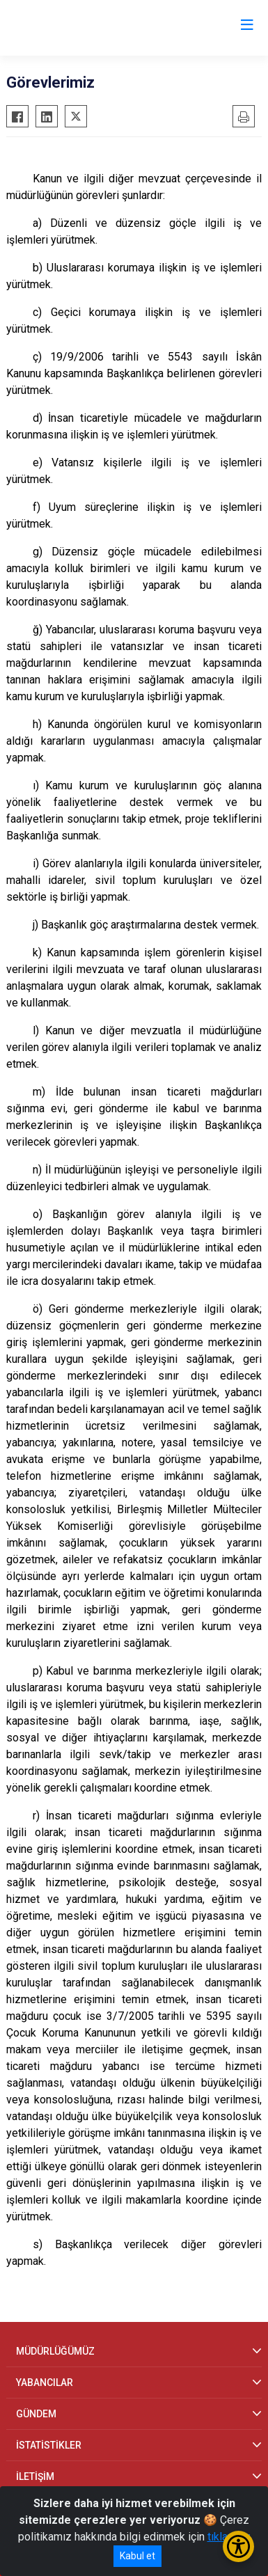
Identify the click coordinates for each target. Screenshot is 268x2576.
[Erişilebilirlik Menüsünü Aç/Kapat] (238, 2546)
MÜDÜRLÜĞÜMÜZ (55, 2351)
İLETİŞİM (35, 2476)
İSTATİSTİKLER (48, 2445)
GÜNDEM (36, 2413)
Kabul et (137, 2555)
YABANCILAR (44, 2382)
